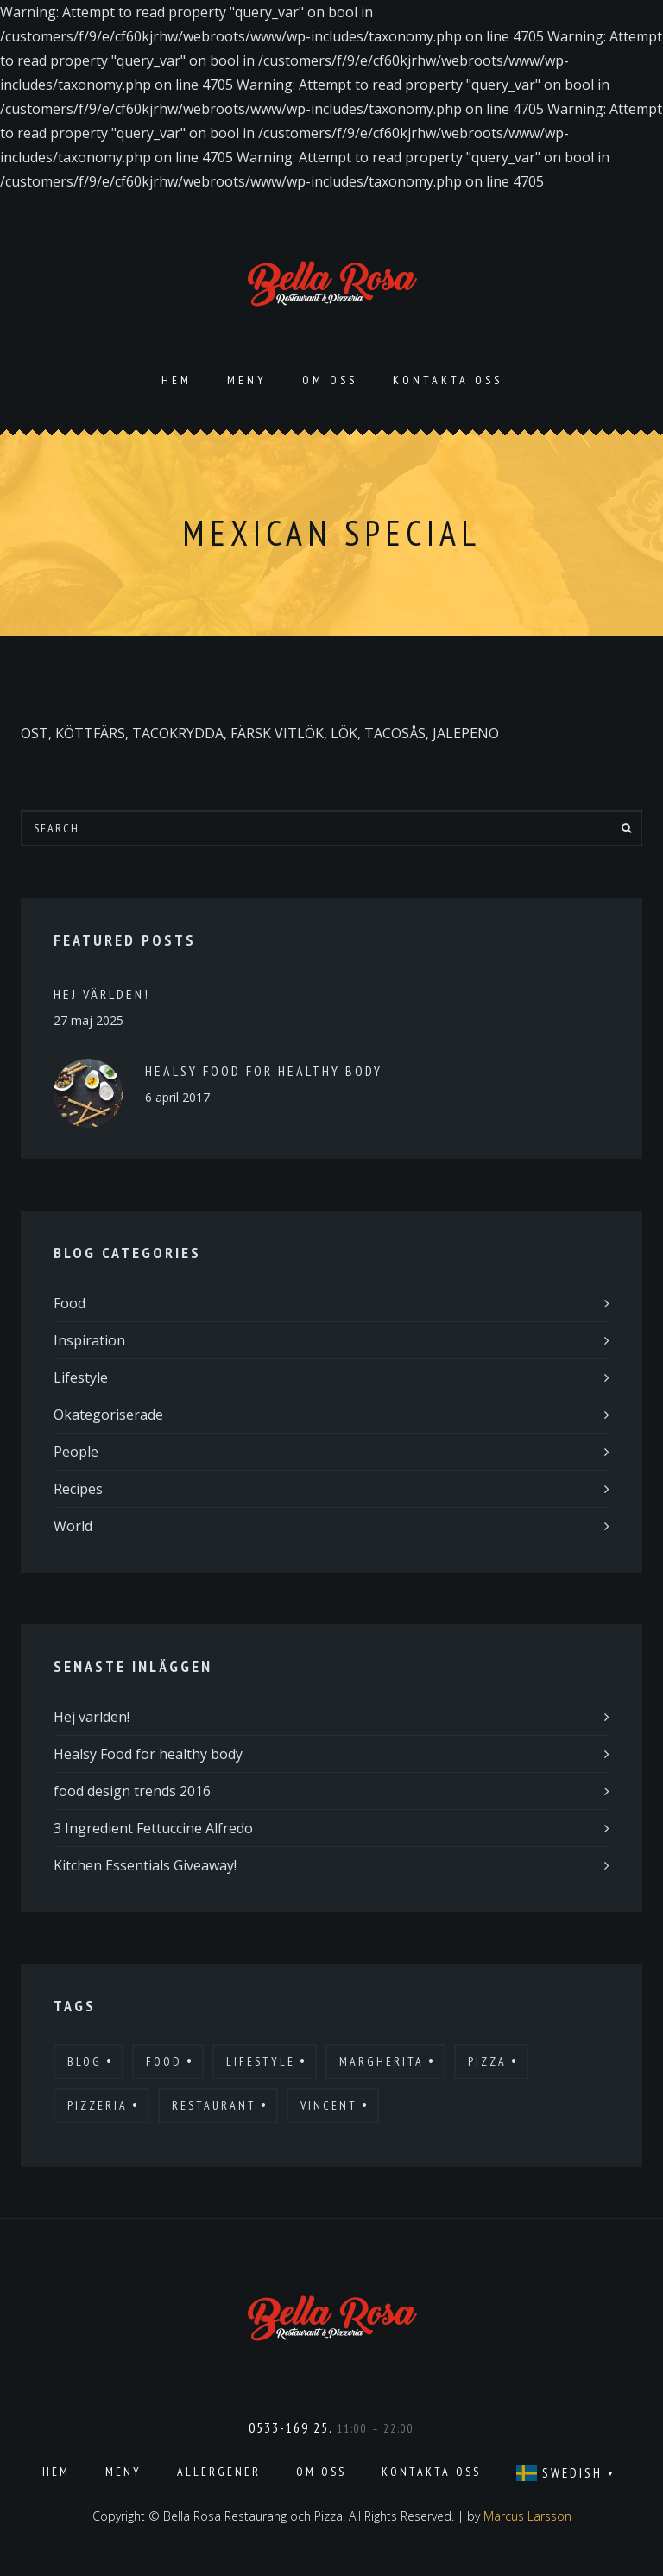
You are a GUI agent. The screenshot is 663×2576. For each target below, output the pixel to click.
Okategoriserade (108, 1414)
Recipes (78, 1488)
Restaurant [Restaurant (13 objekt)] (214, 2105)
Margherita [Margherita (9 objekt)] (381, 2061)
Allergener (219, 2471)
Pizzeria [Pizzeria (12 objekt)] (97, 2105)
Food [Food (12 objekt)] (164, 2061)
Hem (176, 380)
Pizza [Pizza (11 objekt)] (487, 2061)
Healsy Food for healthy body (263, 1070)
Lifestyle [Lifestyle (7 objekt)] (260, 2061)
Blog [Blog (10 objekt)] (84, 2061)
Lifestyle (81, 1377)
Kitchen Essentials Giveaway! (145, 1865)
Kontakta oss (447, 380)
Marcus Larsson (527, 2516)
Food (69, 1303)
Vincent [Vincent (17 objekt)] (328, 2105)
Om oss (329, 380)
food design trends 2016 (132, 1791)
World (73, 1525)
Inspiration (89, 1340)
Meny (247, 380)
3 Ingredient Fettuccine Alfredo (153, 1828)
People (76, 1451)
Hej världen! (102, 994)
